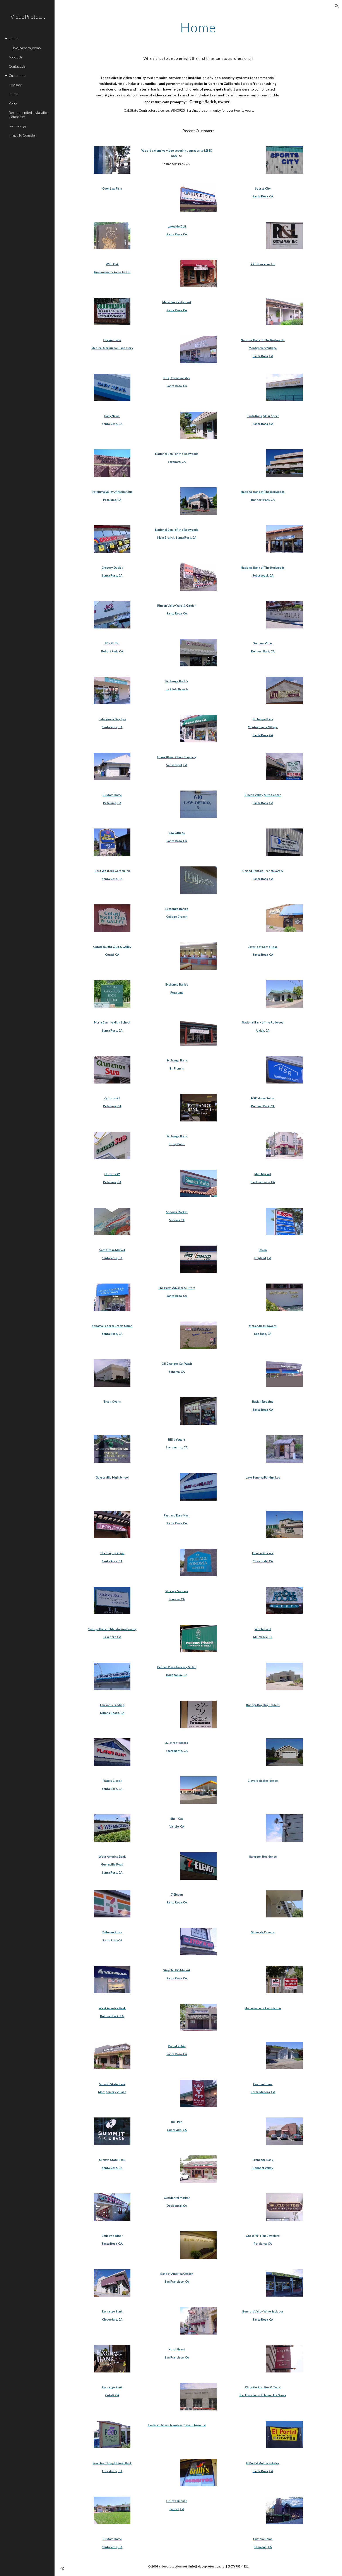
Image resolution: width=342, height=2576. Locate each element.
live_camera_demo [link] (27, 48)
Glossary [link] (15, 85)
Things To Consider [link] (22, 135)
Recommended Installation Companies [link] (29, 114)
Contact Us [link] (17, 66)
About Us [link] (15, 57)
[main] (198, 27)
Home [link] (13, 38)
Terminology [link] (18, 126)
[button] (337, 6)
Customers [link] (17, 75)
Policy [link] (13, 103)
